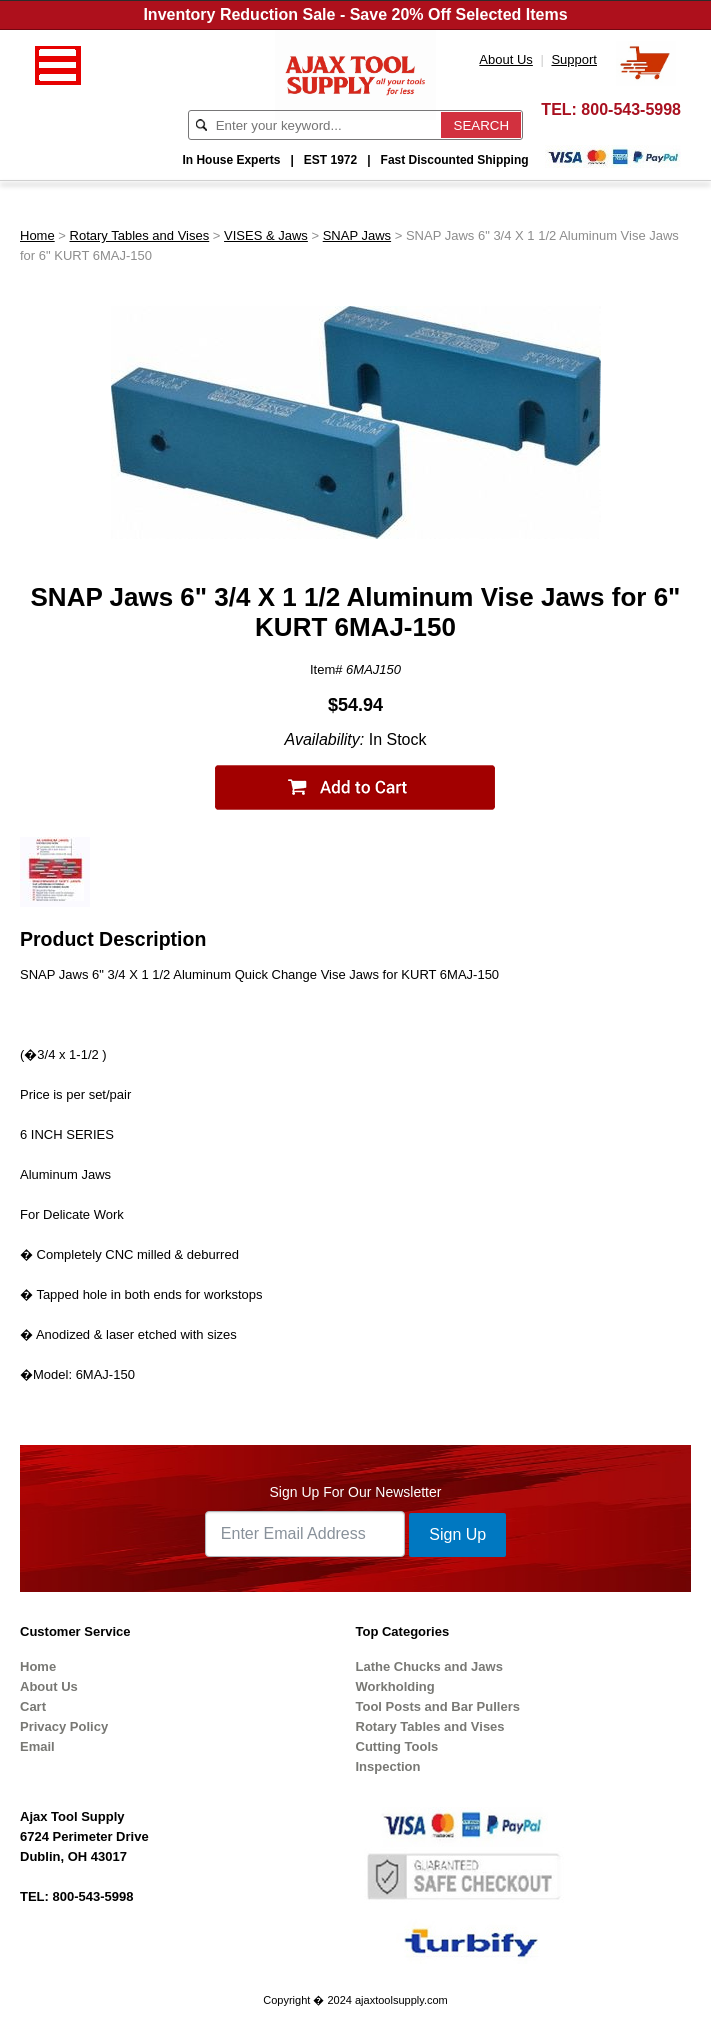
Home (37, 235)
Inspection (388, 1766)
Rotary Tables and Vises (140, 235)
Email (37, 1746)
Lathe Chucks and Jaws (429, 1666)
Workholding (395, 1686)
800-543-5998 (631, 109)
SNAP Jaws (357, 235)
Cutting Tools (397, 1746)
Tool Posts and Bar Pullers (438, 1706)
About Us (49, 1686)
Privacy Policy (64, 1726)
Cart (33, 1706)
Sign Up (457, 1534)
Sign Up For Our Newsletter (356, 1492)
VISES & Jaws (266, 235)
